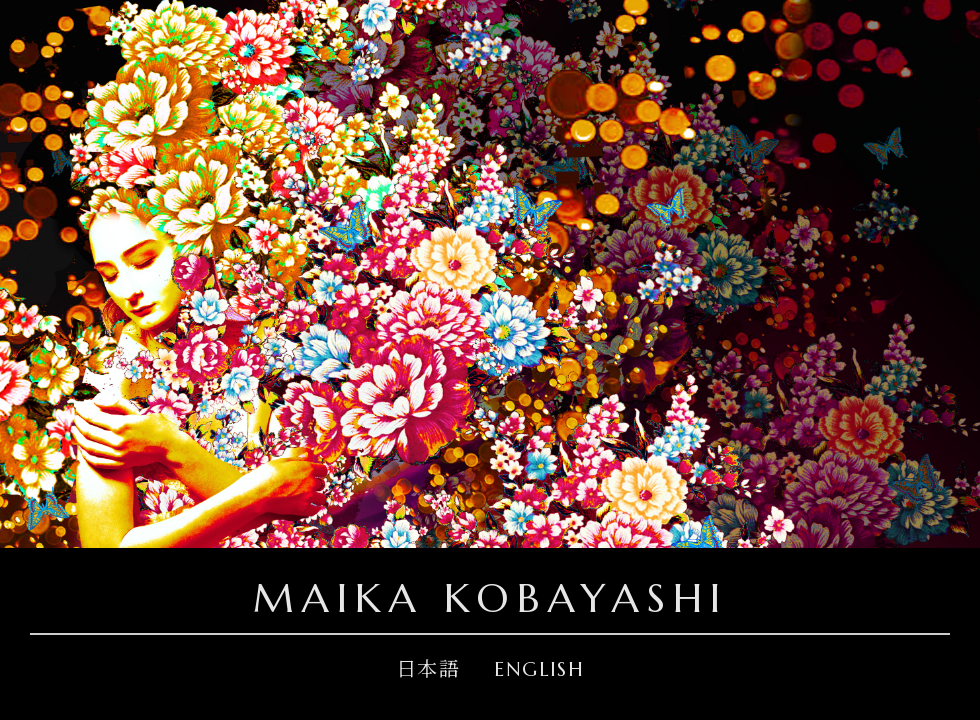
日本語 (428, 670)
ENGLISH (539, 670)
